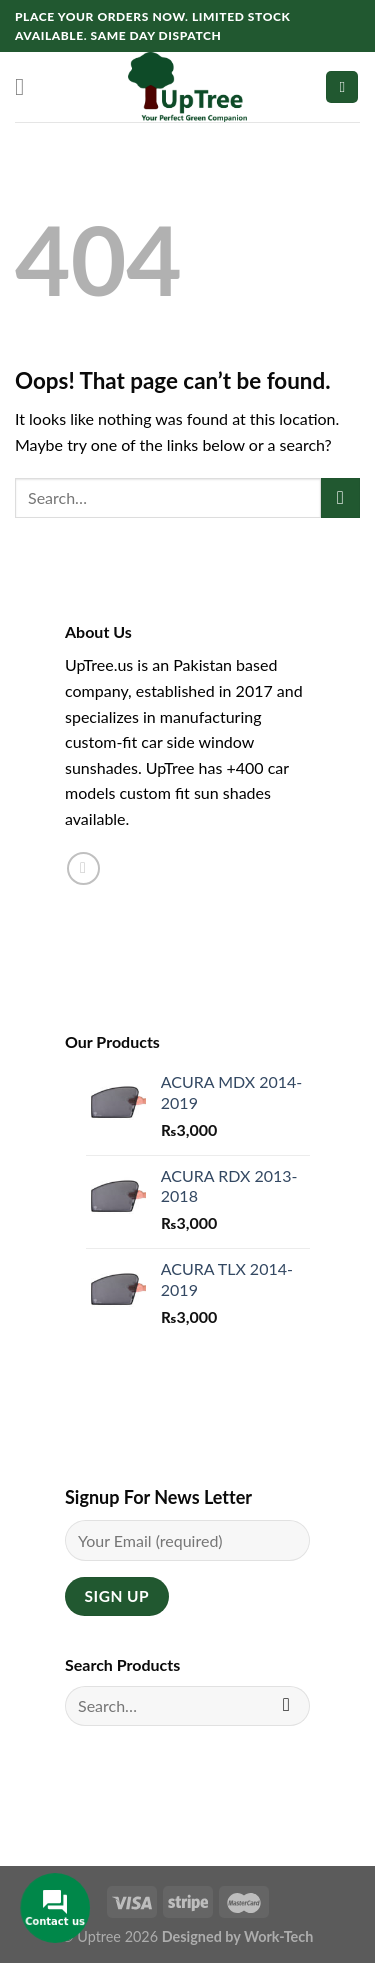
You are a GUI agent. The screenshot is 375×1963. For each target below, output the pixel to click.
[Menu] (27, 86)
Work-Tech (278, 1936)
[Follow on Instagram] (83, 868)
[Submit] (340, 497)
